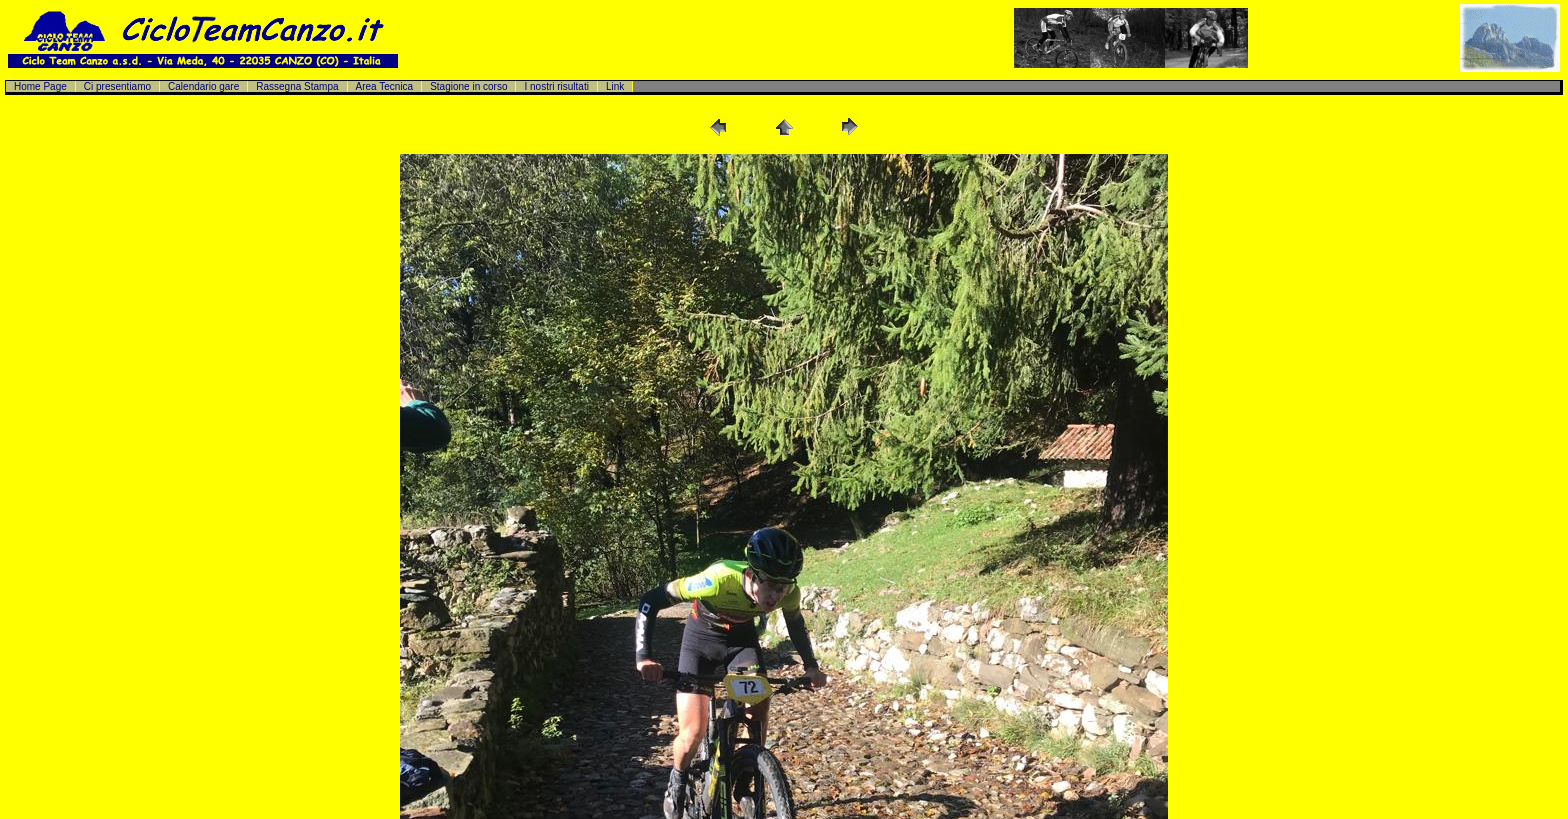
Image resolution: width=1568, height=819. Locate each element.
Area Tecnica (385, 86)
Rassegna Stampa (297, 86)
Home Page (40, 86)
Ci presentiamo (117, 86)
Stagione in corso (468, 86)
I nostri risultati (556, 86)
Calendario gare (203, 86)
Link (615, 86)
